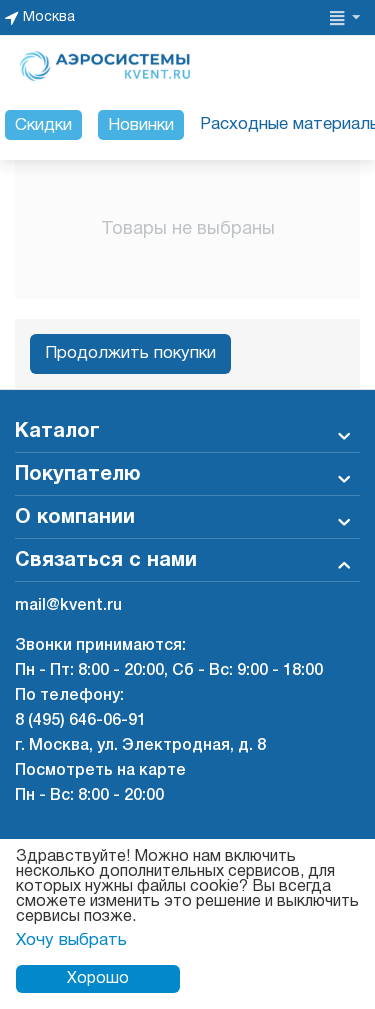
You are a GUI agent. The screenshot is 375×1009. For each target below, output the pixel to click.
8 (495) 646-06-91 (80, 721)
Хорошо (98, 979)
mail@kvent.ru (68, 606)
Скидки (43, 125)
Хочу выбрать (71, 940)
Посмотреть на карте (100, 771)
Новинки (141, 125)
